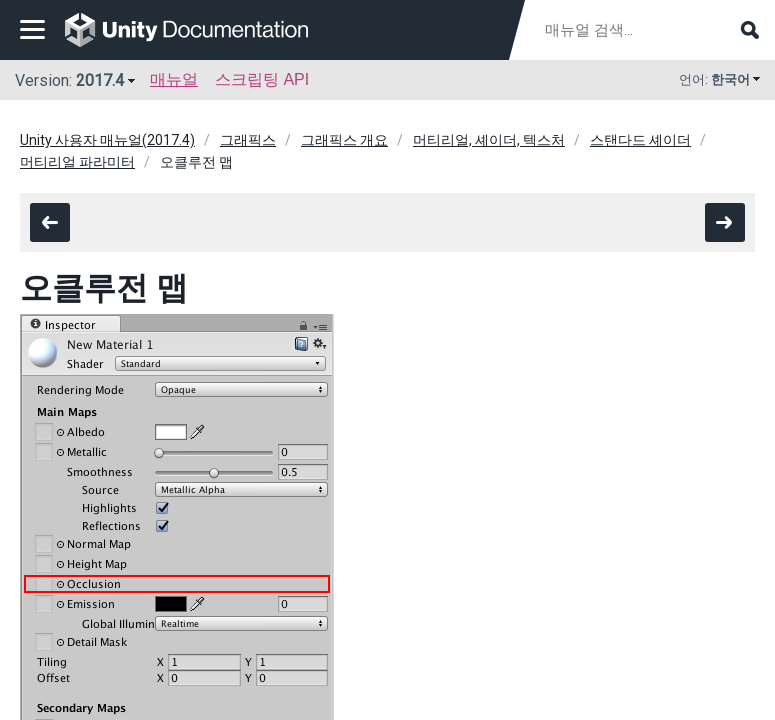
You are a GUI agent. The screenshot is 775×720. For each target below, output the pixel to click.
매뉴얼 (174, 79)
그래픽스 (248, 140)
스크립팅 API (262, 79)
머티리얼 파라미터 (77, 162)
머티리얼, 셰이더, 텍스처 (489, 140)
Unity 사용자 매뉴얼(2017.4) (107, 140)
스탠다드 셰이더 (640, 140)
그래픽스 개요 (344, 140)
